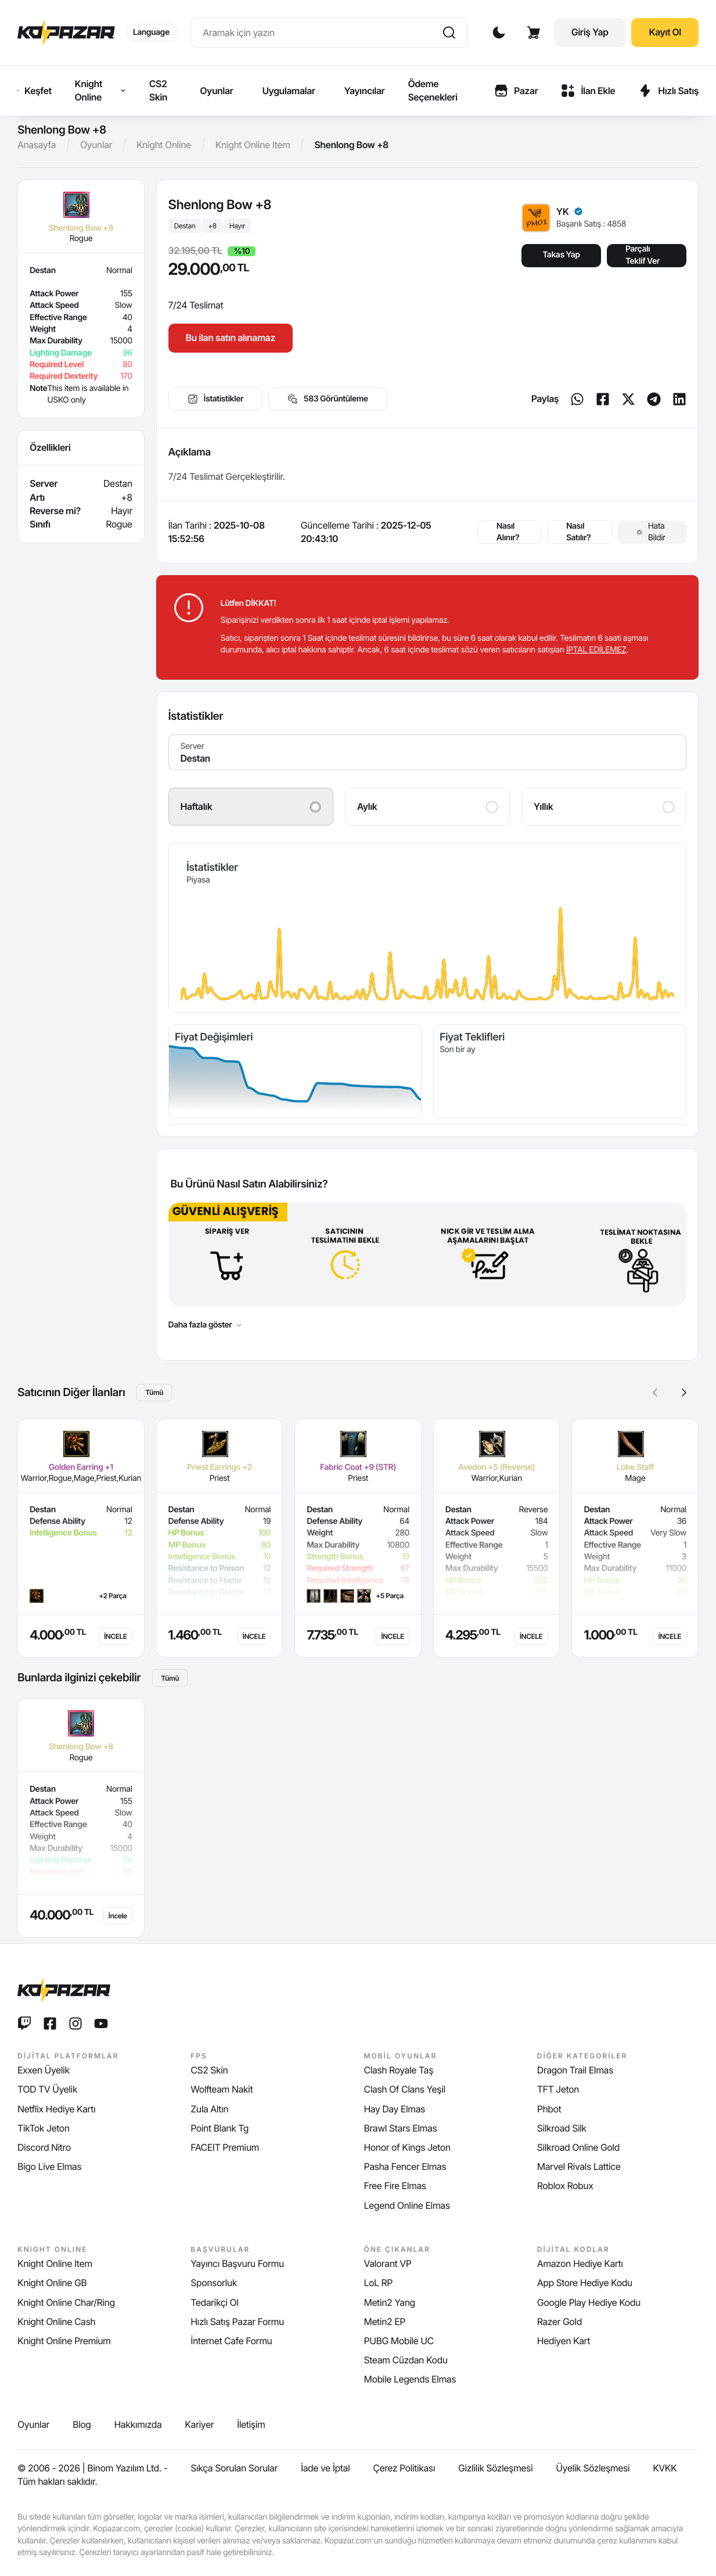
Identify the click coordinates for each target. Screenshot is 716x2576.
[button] (684, 1392)
